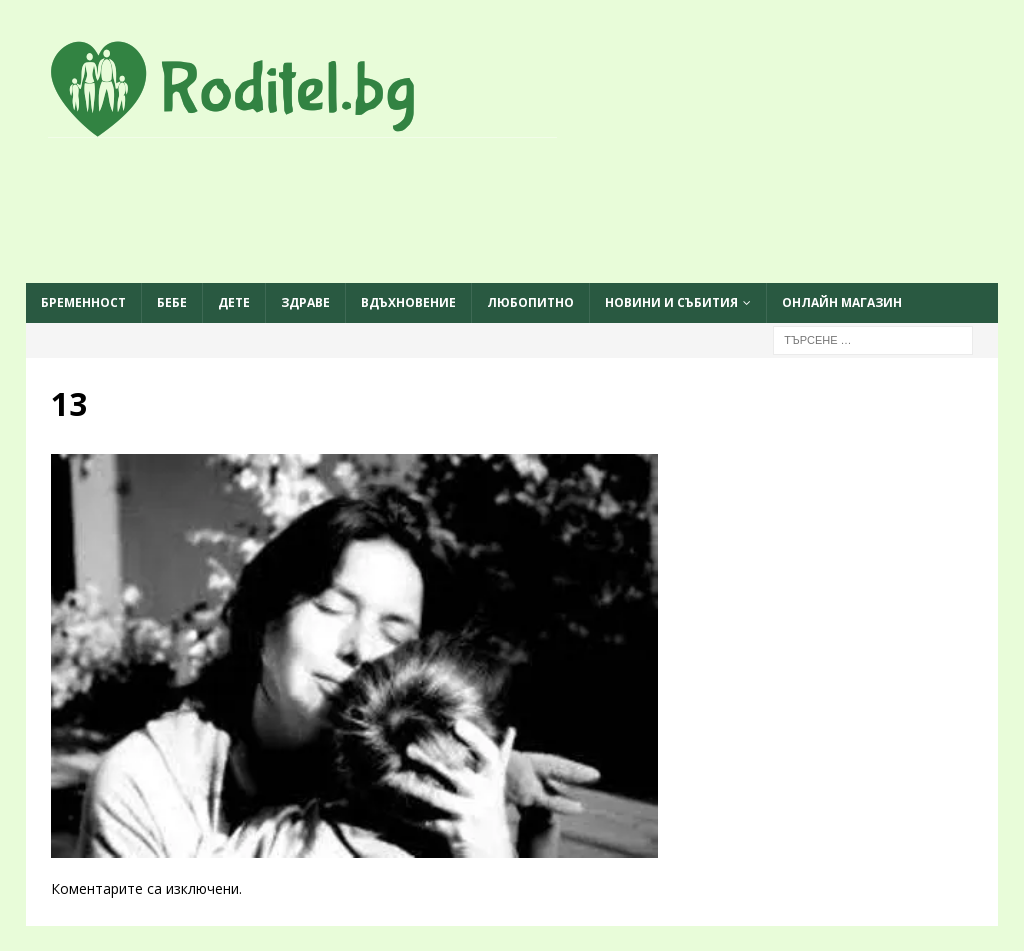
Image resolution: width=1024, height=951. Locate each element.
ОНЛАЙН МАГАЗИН (842, 302)
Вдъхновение (408, 302)
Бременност (83, 302)
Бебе (172, 302)
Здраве (305, 302)
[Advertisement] (512, 212)
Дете (234, 302)
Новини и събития (671, 302)
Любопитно (530, 302)
